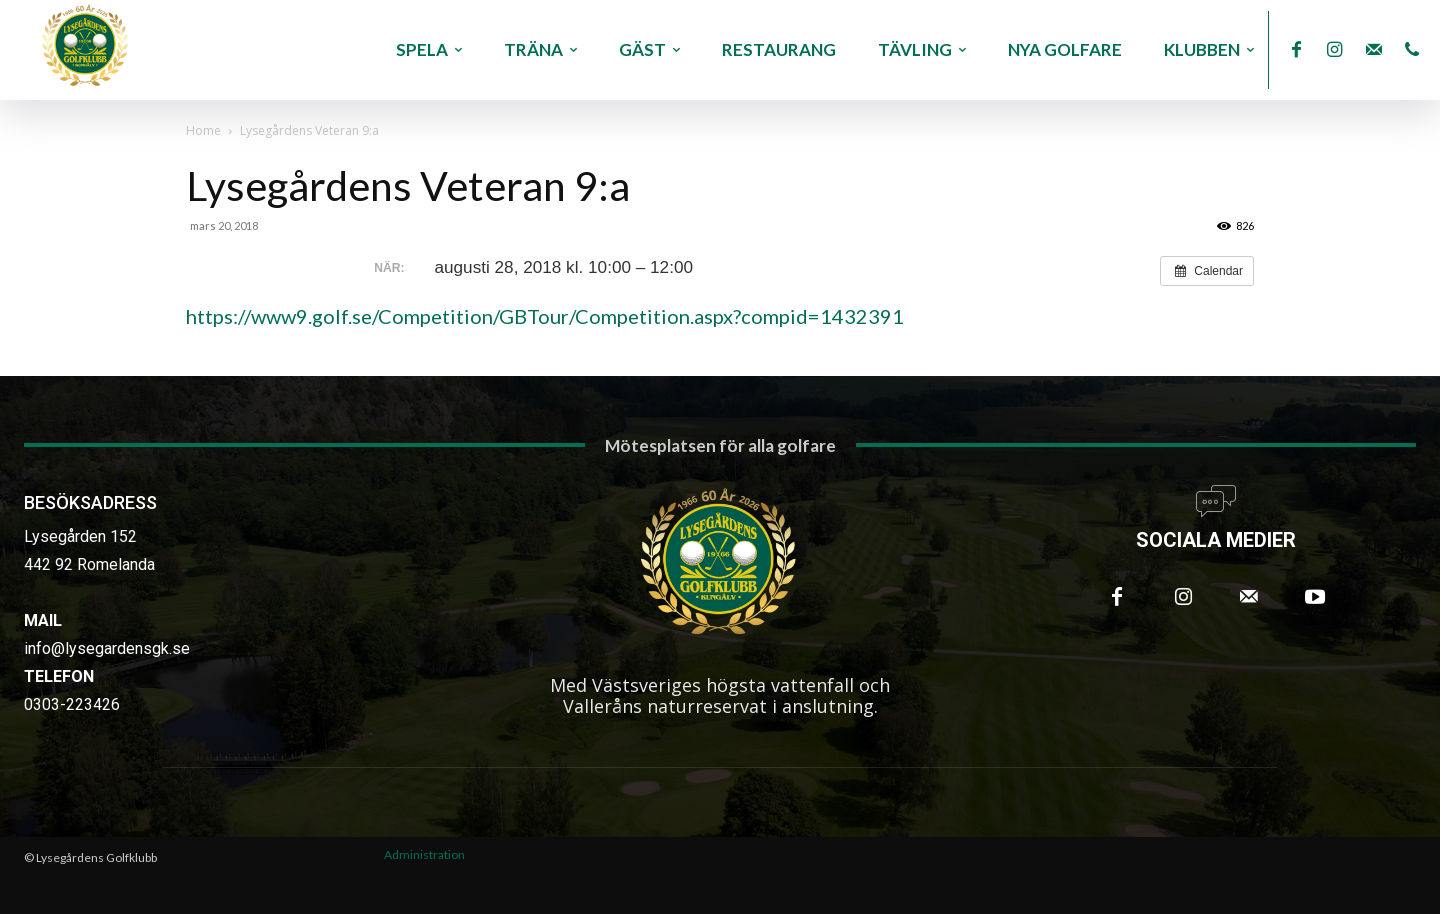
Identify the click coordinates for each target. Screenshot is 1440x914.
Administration (424, 854)
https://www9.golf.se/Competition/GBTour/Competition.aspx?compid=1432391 (545, 316)
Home (203, 130)
